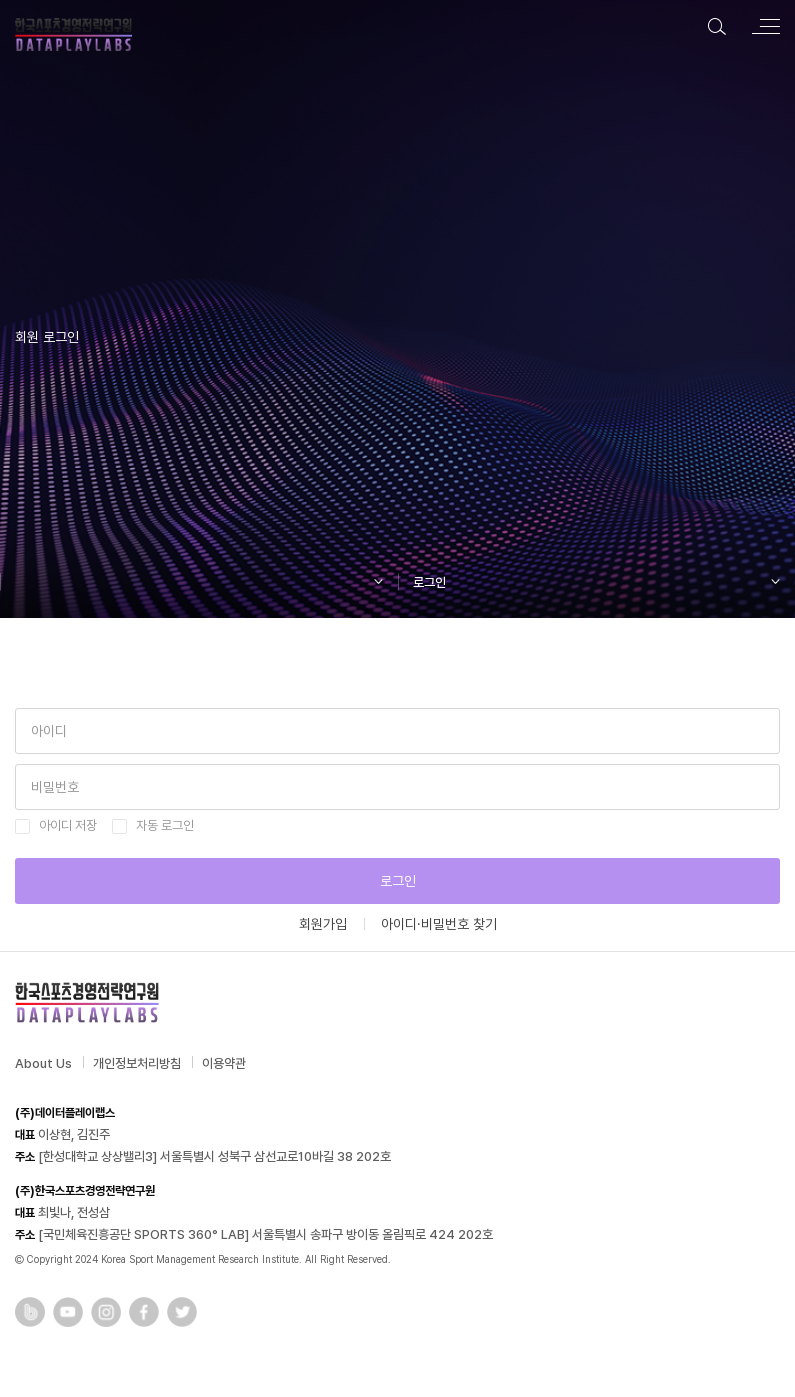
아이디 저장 (68, 825)
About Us (43, 1063)
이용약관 (224, 1063)
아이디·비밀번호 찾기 (439, 924)
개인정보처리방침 (137, 1063)
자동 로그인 (165, 825)
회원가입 (323, 924)
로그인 (398, 881)
